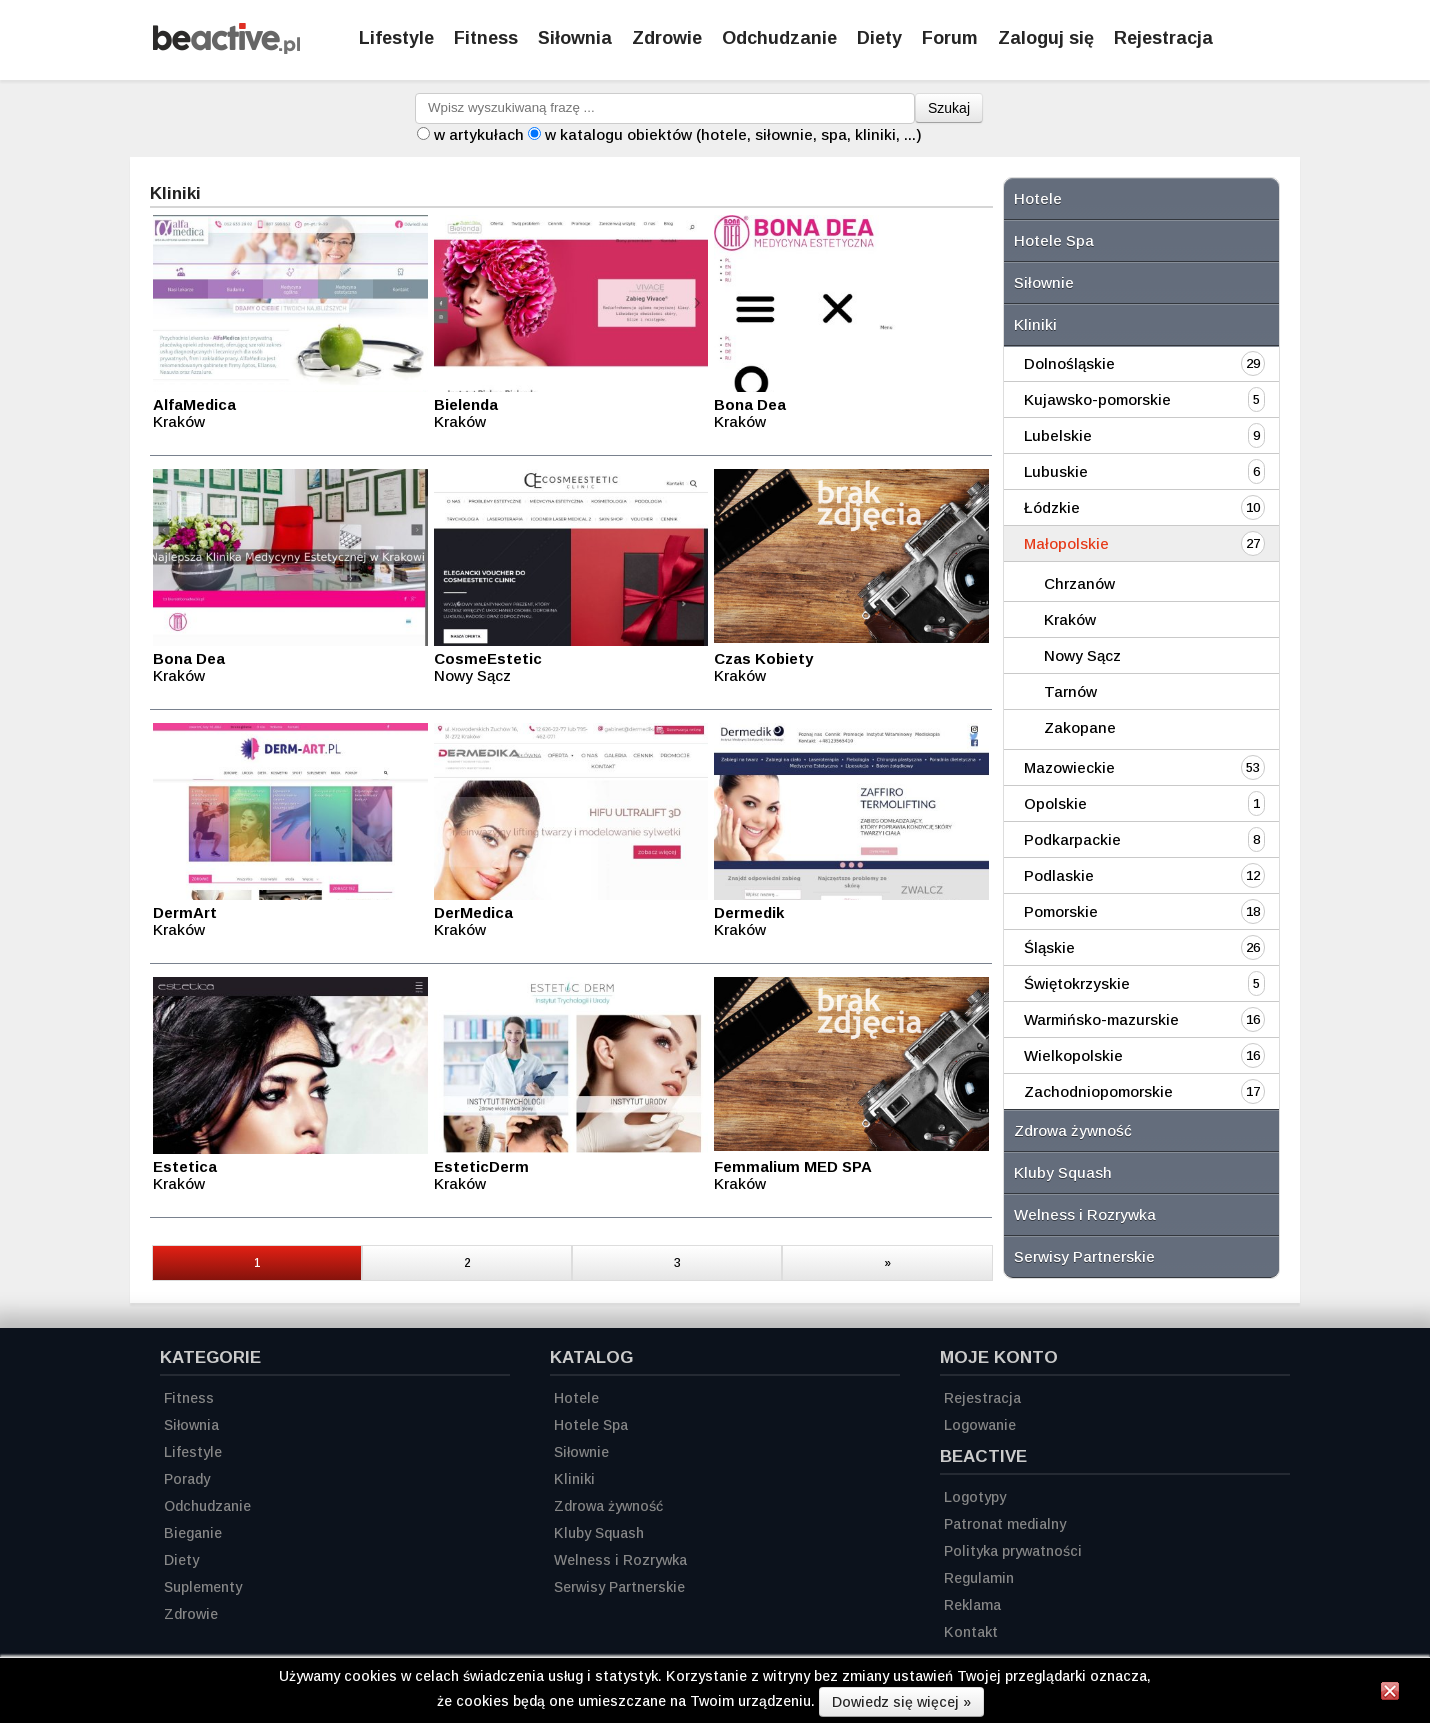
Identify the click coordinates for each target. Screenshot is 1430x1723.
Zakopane (1080, 727)
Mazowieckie (1069, 767)
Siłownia (575, 38)
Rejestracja (982, 1398)
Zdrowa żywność (1073, 1130)
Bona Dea (750, 404)
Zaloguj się (1046, 38)
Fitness (486, 38)
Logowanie (980, 1425)
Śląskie (1049, 947)
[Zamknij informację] (1390, 1694)
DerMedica (473, 912)
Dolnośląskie (1069, 363)
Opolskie (1055, 803)
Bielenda (466, 404)
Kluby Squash (1063, 1172)
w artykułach (479, 134)
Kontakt (971, 1632)
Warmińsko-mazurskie (1101, 1019)
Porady (187, 1479)
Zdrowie (667, 38)
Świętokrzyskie (1077, 983)
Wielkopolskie (1073, 1055)
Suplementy (203, 1587)
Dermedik (749, 912)
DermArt (185, 912)
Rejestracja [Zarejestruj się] (1163, 38)
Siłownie (1044, 282)
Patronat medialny (1005, 1524)
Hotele (1038, 198)
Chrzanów (1079, 583)
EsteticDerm (481, 1166)
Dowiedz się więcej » (901, 1702)
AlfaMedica (194, 404)
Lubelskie (1058, 435)
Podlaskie (1059, 875)
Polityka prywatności (1013, 1551)
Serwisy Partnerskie (1084, 1256)
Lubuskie (1056, 471)
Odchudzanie (779, 38)
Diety (879, 38)
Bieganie (193, 1533)
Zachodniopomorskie (1098, 1091)
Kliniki (1035, 324)
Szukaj (949, 108)
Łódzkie (1052, 507)
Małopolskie (1066, 543)
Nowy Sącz (1082, 655)
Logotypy (975, 1497)
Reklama (972, 1605)
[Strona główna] (226, 48)
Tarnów (1070, 691)
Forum (950, 38)
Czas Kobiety (763, 658)
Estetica (185, 1166)
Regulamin (979, 1578)
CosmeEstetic (488, 658)
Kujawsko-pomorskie (1097, 399)
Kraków (1070, 619)
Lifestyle (396, 38)
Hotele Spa (1054, 240)
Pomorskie (1061, 911)
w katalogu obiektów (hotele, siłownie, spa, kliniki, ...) (733, 134)
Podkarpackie (1072, 839)
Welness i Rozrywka (1085, 1214)
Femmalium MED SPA (793, 1166)
